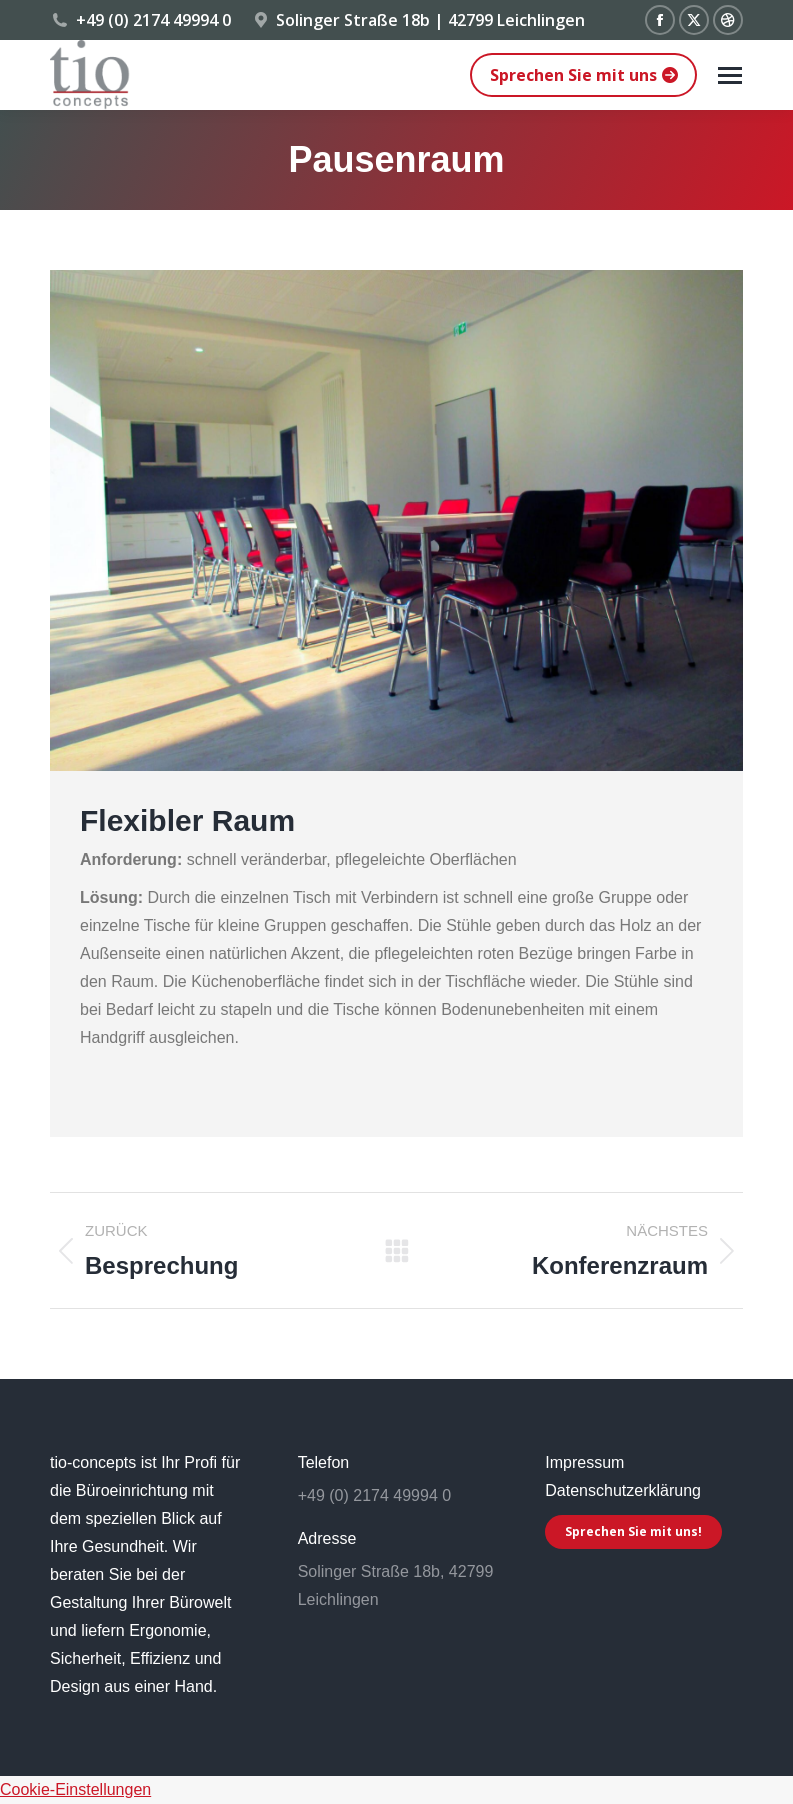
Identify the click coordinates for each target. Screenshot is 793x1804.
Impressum (584, 1462)
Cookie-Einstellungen (75, 1789)
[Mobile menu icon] (730, 75)
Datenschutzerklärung (623, 1490)
